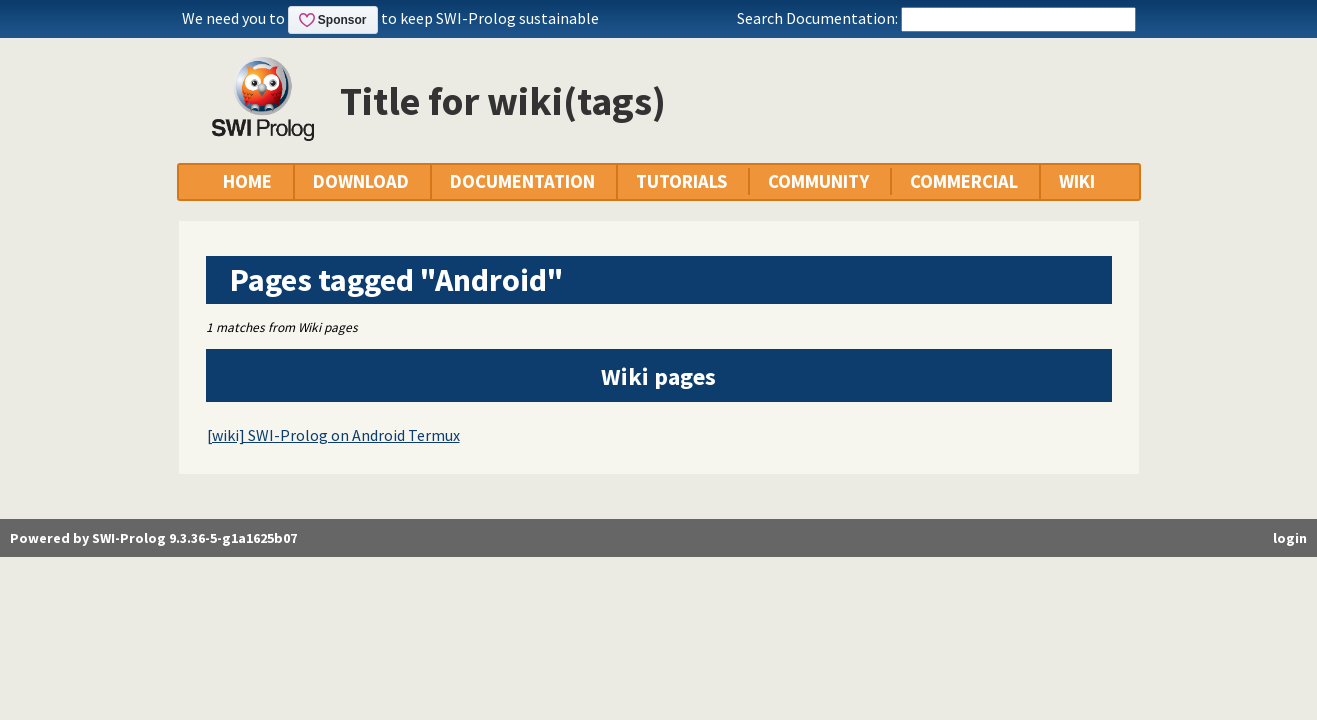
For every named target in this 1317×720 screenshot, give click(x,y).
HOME (247, 181)
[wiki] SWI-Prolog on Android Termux (333, 435)
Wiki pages (658, 376)
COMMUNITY (818, 181)
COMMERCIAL (964, 181)
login (1290, 538)
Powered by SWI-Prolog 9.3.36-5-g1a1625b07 (153, 538)
